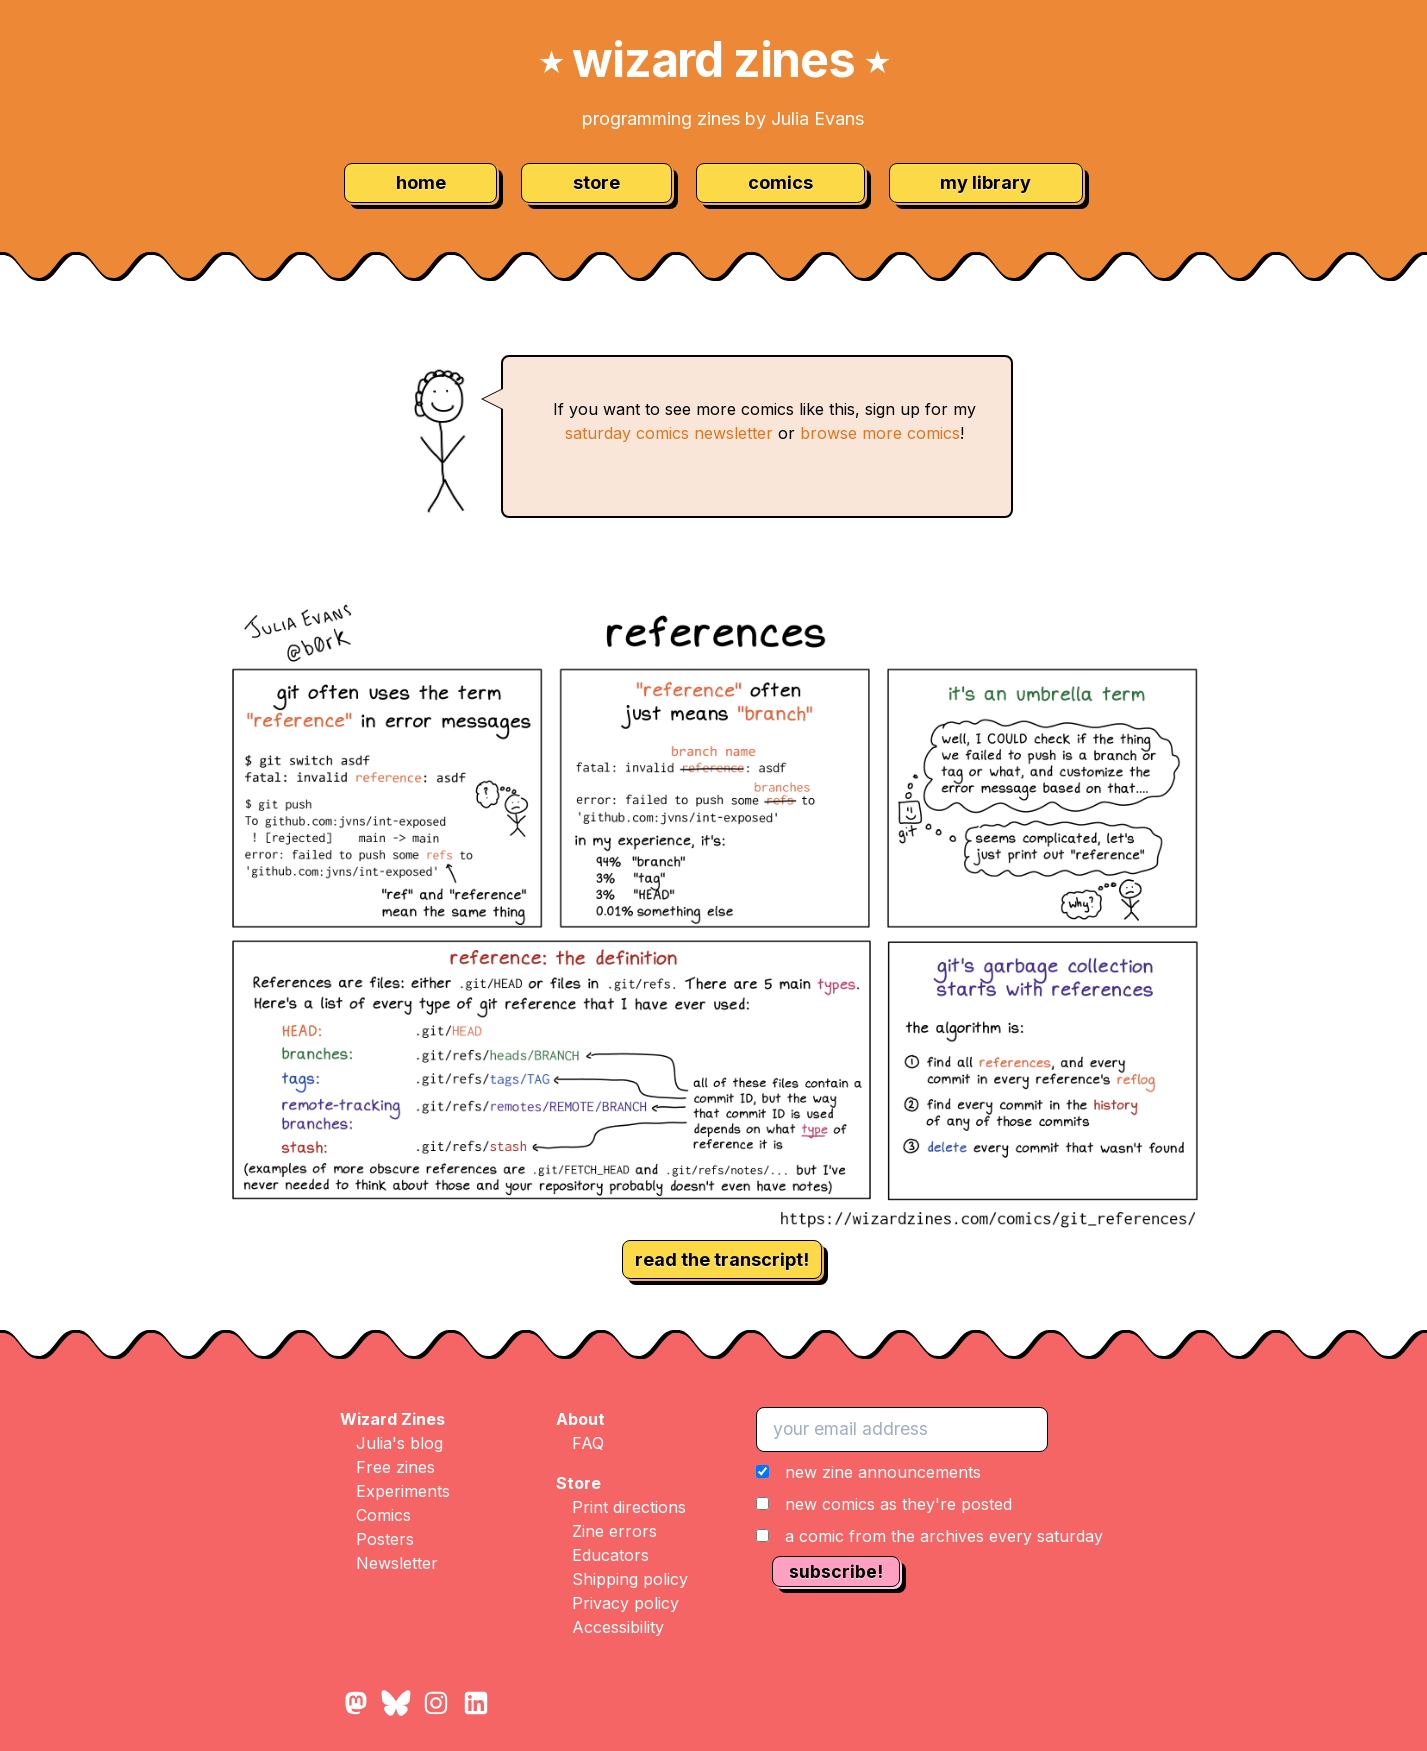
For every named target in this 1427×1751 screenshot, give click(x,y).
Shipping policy (630, 1579)
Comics (383, 1515)
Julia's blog (399, 1443)
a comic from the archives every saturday (944, 1536)
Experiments (403, 1491)
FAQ (588, 1443)
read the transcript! (722, 1259)
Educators (610, 1555)
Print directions (629, 1507)
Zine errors (614, 1531)
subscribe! (836, 1571)
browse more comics (880, 433)
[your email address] (902, 1429)
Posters (385, 1539)
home (421, 182)
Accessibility (618, 1627)
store (596, 182)
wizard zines (714, 59)
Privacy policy (625, 1603)
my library (985, 182)
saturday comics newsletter (669, 433)
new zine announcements (883, 1472)
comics (780, 182)
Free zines (395, 1467)
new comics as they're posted (898, 1504)
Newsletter (397, 1563)
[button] (929, 1504)
